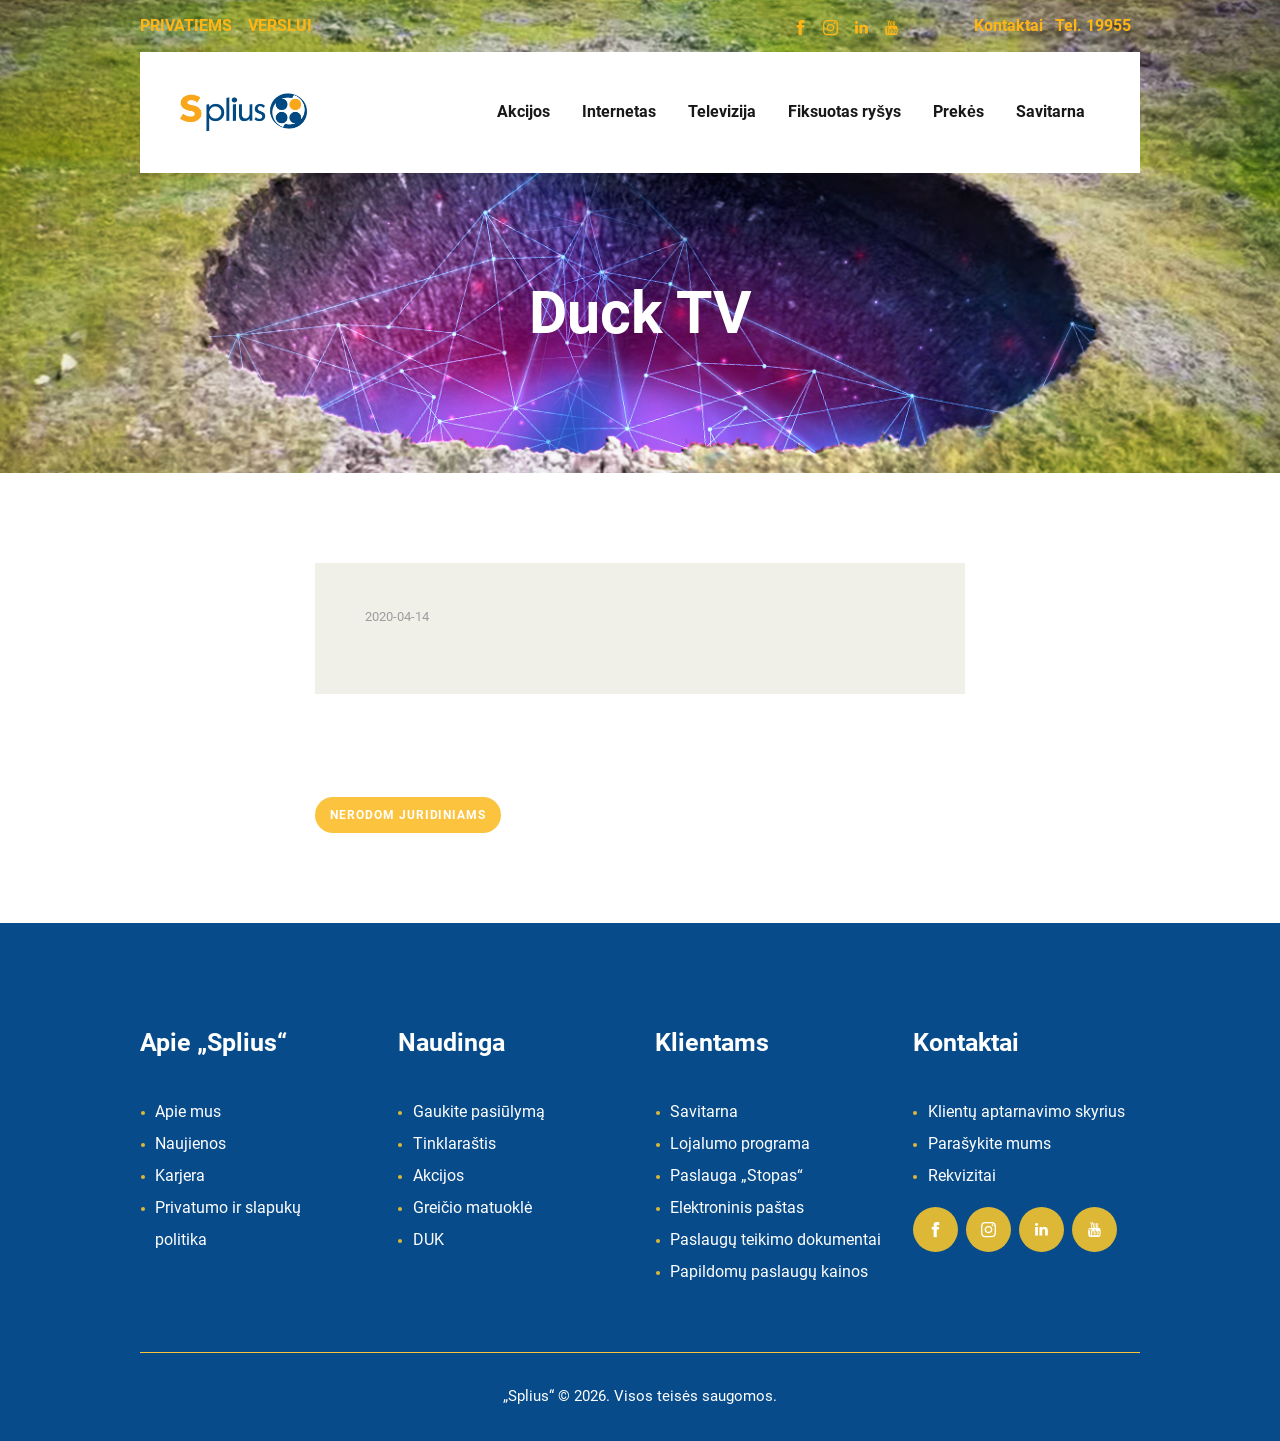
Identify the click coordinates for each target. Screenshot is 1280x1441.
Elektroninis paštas (737, 1207)
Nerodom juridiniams (408, 815)
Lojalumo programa (740, 1143)
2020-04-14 (397, 616)
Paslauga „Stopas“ (736, 1175)
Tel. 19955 (1093, 25)
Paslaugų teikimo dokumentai (775, 1239)
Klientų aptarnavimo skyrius (1026, 1111)
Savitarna (704, 1111)
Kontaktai (1008, 25)
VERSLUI (280, 25)
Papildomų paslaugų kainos (769, 1271)
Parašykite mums (989, 1143)
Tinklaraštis (454, 1143)
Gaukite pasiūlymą (479, 1111)
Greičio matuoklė (472, 1207)
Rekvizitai (962, 1175)
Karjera (180, 1175)
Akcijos (438, 1175)
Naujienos (190, 1143)
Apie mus (188, 1111)
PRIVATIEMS (186, 25)
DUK (428, 1239)
